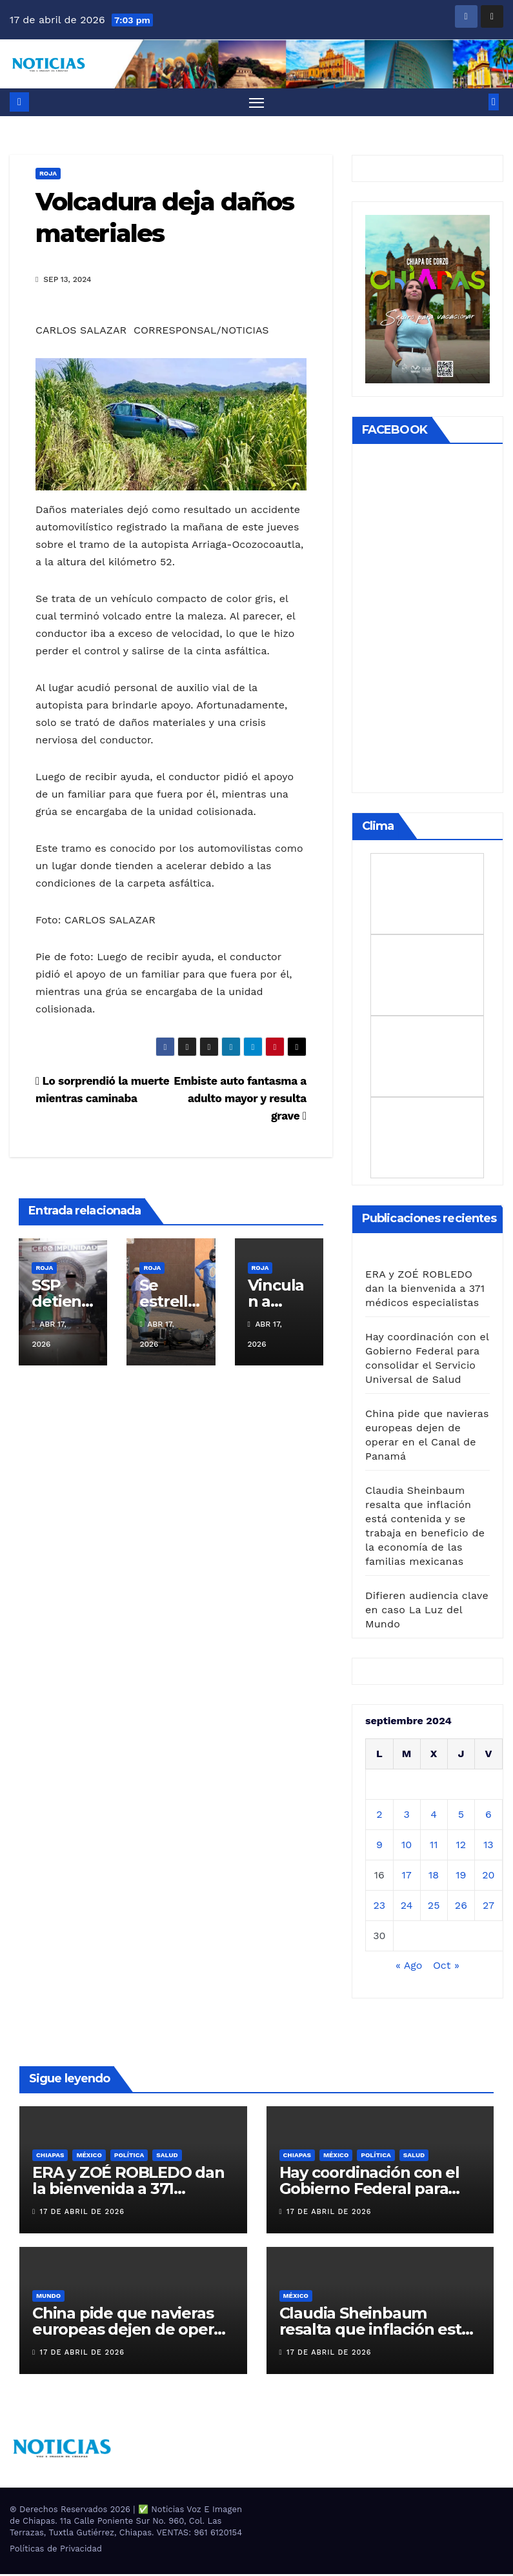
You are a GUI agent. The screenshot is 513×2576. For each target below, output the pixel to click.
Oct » (446, 1966)
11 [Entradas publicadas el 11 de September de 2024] (434, 1846)
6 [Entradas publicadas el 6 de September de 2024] (488, 1815)
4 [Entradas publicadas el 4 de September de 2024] (433, 1815)
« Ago (409, 1966)
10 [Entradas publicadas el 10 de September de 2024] (406, 1846)
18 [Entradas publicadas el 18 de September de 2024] (433, 1876)
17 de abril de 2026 (82, 2213)
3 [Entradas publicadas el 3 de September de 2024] (406, 1815)
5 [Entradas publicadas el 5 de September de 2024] (461, 1815)
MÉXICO (88, 2156)
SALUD (166, 2156)
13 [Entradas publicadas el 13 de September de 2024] (488, 1846)
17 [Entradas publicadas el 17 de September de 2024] (407, 1876)
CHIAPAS (50, 2156)
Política (129, 2156)
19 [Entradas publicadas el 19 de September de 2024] (461, 1876)
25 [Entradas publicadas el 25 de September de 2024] (434, 1906)
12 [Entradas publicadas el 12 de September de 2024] (461, 1846)
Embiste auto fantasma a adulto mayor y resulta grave (240, 1099)
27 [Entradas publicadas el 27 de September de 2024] (488, 1906)
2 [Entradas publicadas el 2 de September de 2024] (379, 1815)
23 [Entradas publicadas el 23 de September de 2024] (379, 1906)
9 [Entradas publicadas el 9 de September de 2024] (379, 1846)
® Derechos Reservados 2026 (71, 2511)
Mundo (48, 2297)
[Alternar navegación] (256, 103)
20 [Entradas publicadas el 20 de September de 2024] (488, 1876)
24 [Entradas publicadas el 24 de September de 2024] (407, 1906)
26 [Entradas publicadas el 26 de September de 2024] (461, 1906)
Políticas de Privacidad (56, 2550)
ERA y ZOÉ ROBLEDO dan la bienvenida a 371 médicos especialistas (425, 1289)
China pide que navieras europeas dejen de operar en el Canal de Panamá (130, 2331)
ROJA (48, 174)
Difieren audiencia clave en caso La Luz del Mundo (426, 1611)
